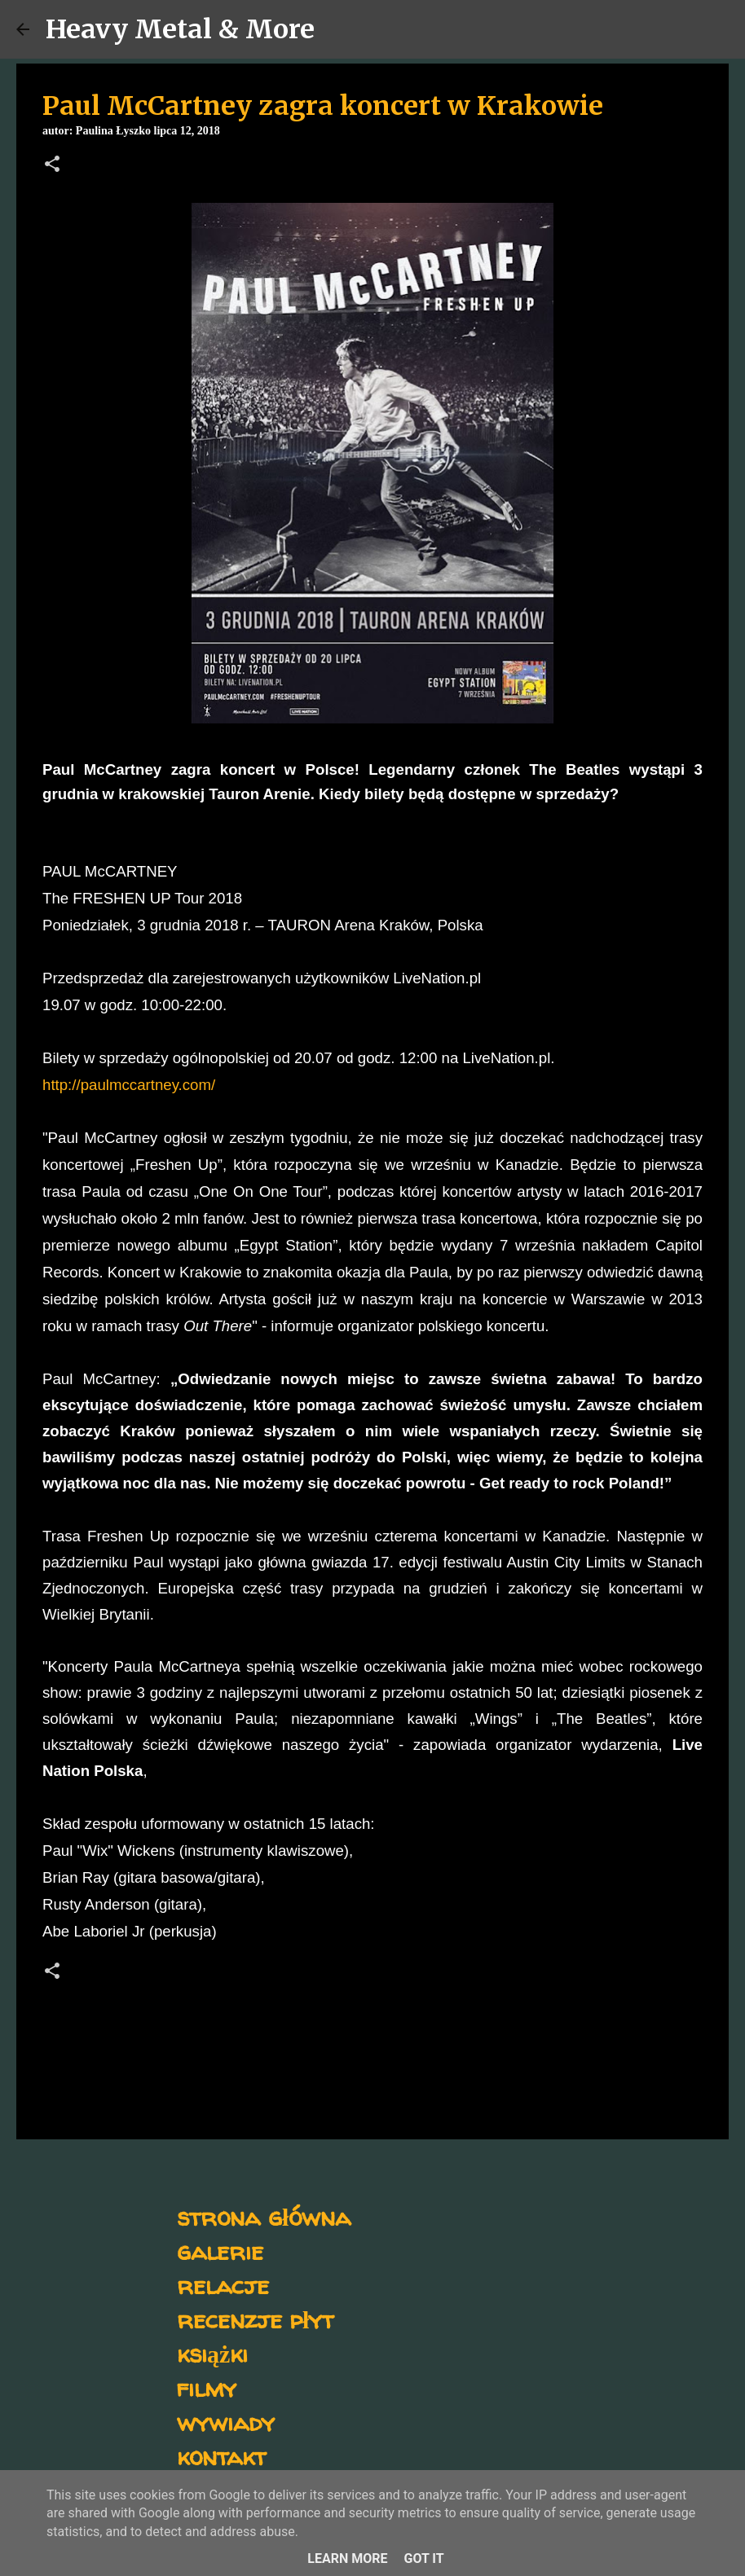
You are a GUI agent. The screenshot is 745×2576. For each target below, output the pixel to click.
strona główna (263, 2216)
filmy (206, 2387)
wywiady (226, 2421)
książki (212, 2353)
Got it (423, 2558)
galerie (220, 2250)
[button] (52, 165)
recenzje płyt (255, 2319)
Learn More (347, 2558)
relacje (223, 2284)
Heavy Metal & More (180, 29)
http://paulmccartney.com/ (128, 1084)
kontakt (221, 2456)
